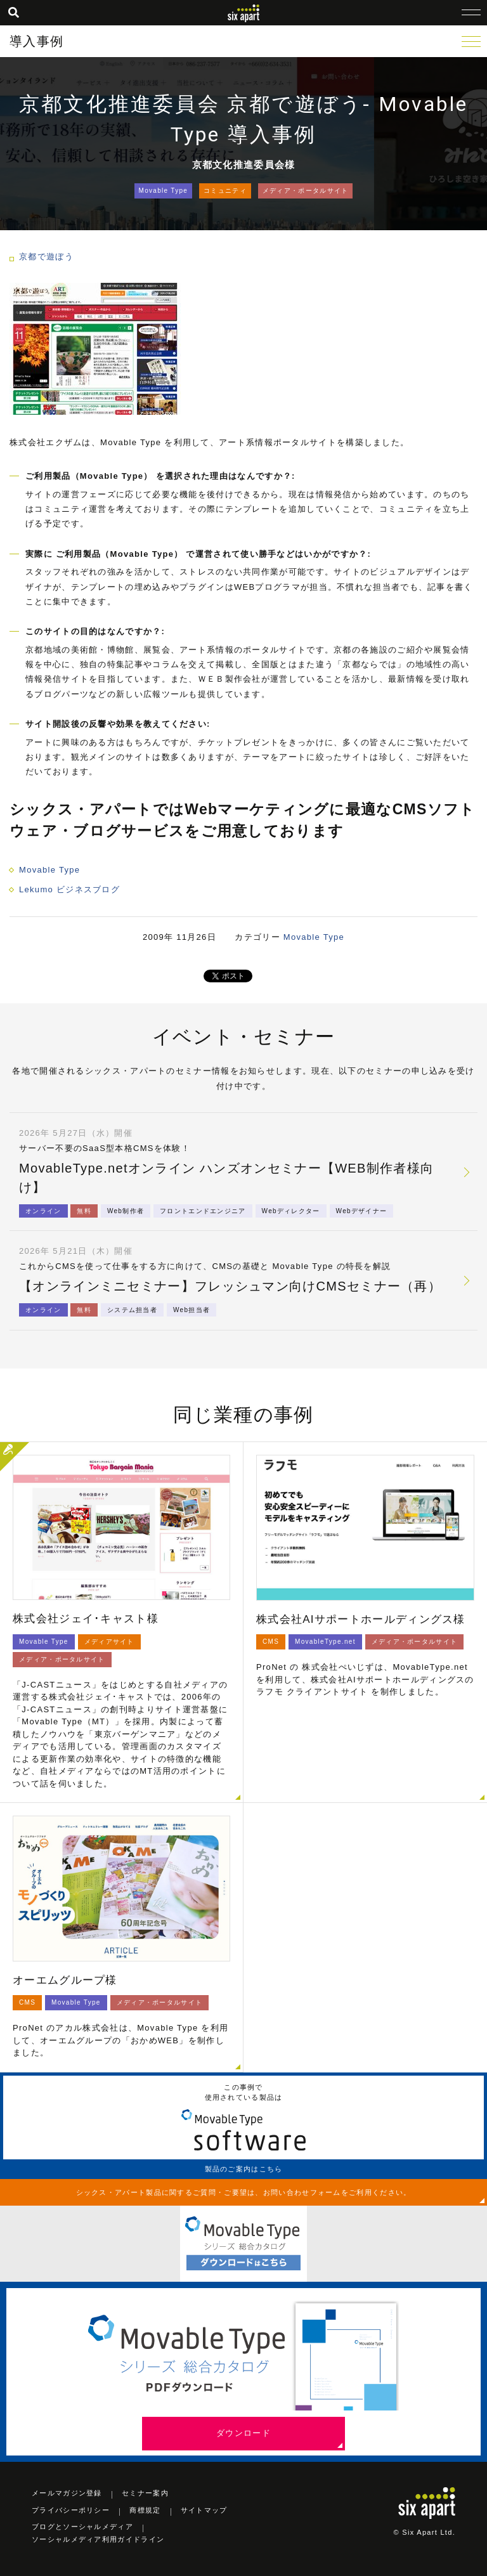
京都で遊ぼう (46, 256)
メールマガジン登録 (67, 2493)
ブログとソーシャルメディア (82, 2526)
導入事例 (36, 41)
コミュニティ (225, 190)
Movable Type (163, 190)
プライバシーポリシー (71, 2510)
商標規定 (144, 2510)
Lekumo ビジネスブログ (69, 889)
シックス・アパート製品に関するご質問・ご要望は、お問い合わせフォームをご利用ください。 (244, 2192)
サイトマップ (204, 2510)
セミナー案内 (145, 2493)
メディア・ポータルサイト (306, 190)
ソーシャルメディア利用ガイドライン (98, 2539)
